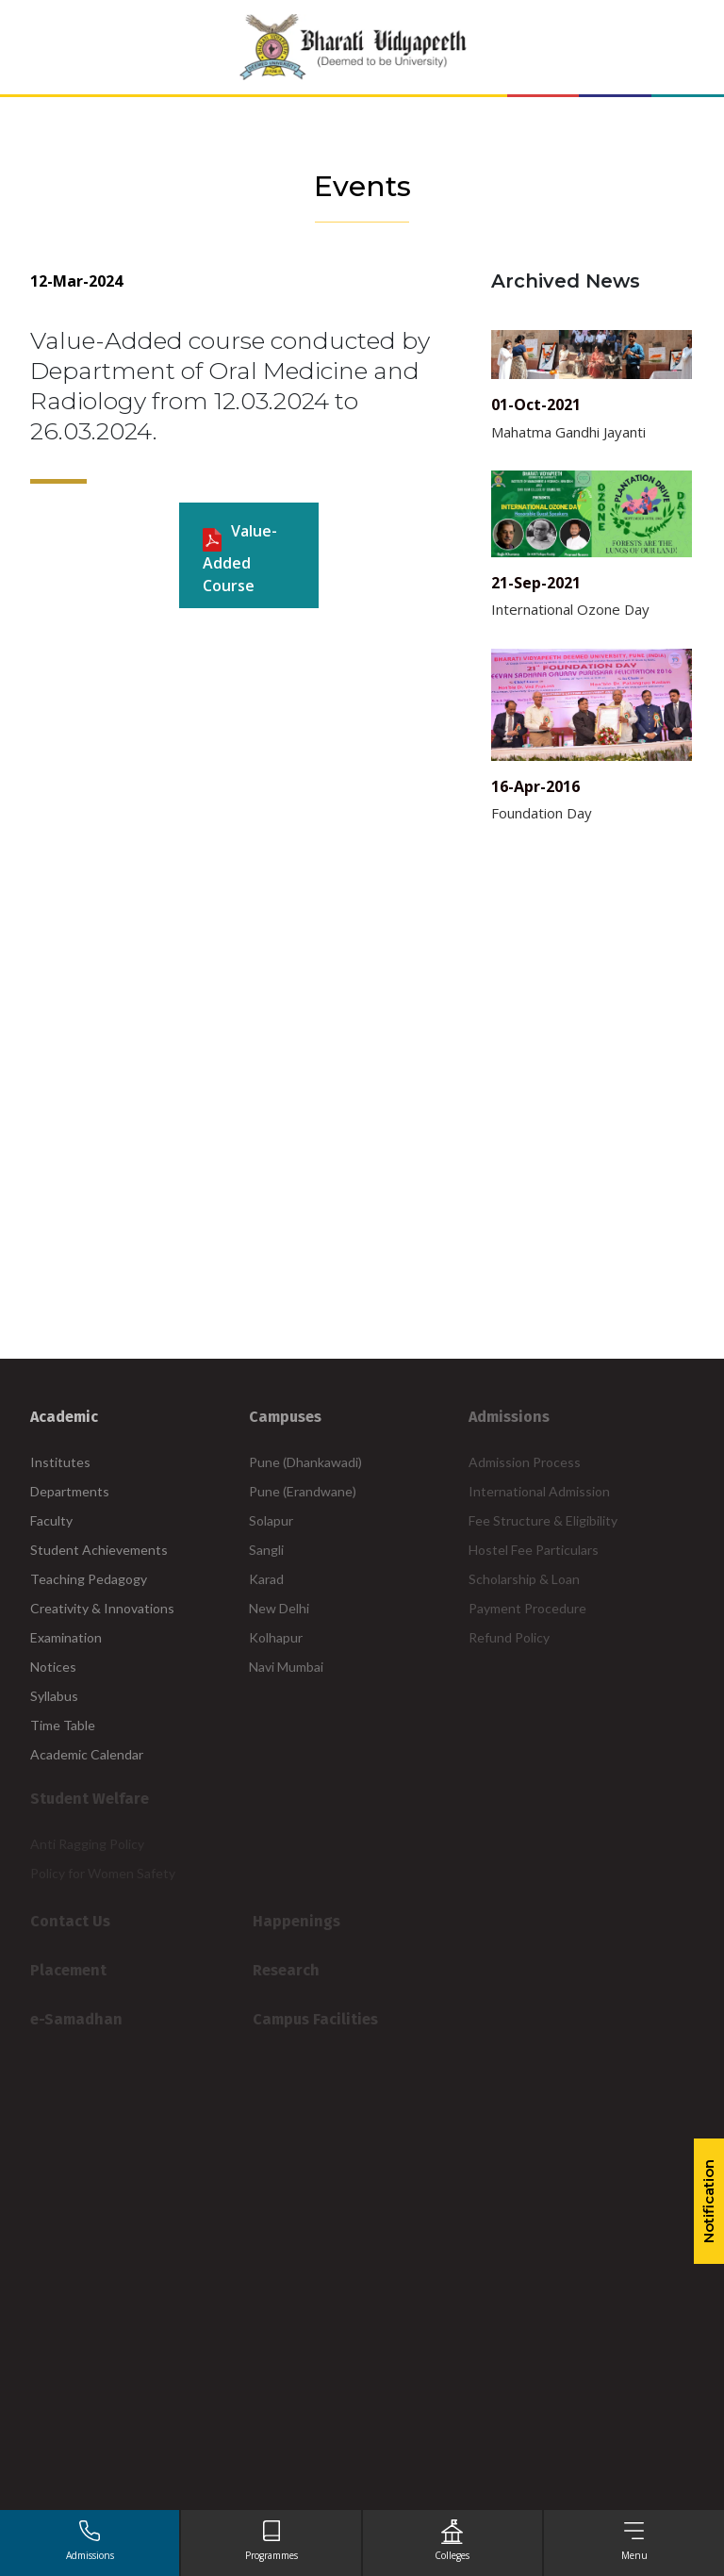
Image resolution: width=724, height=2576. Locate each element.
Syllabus (54, 1696)
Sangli (266, 1550)
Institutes (60, 1462)
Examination (66, 1637)
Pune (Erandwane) (302, 1491)
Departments (69, 1491)
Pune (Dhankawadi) (305, 1462)
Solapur (271, 1520)
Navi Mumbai (286, 1667)
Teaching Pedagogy (88, 1579)
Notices (53, 1667)
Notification (708, 2201)
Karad (266, 1579)
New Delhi (279, 1608)
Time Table (62, 1725)
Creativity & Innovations (102, 1608)
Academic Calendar (86, 1754)
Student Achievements (99, 1550)
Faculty (51, 1520)
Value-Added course (240, 558)
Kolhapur (276, 1637)
